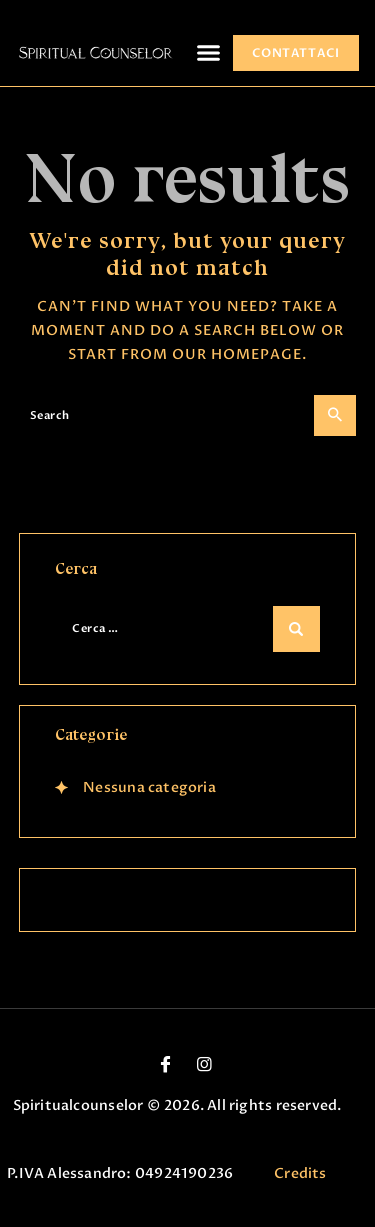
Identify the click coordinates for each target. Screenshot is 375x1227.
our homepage (237, 354)
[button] (209, 53)
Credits (300, 1173)
